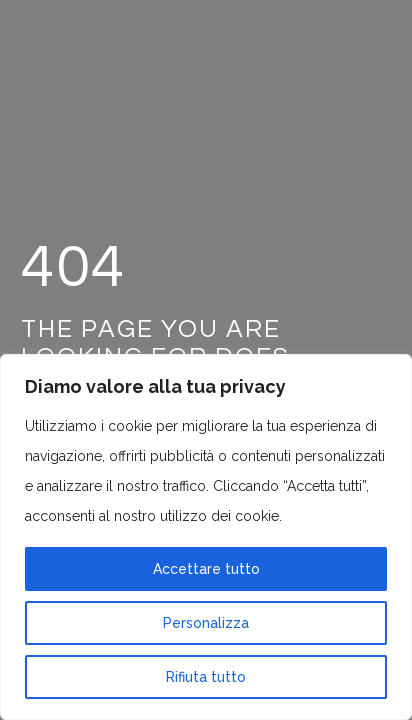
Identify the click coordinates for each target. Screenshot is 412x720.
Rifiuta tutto (206, 677)
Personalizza (206, 623)
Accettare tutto (206, 569)
